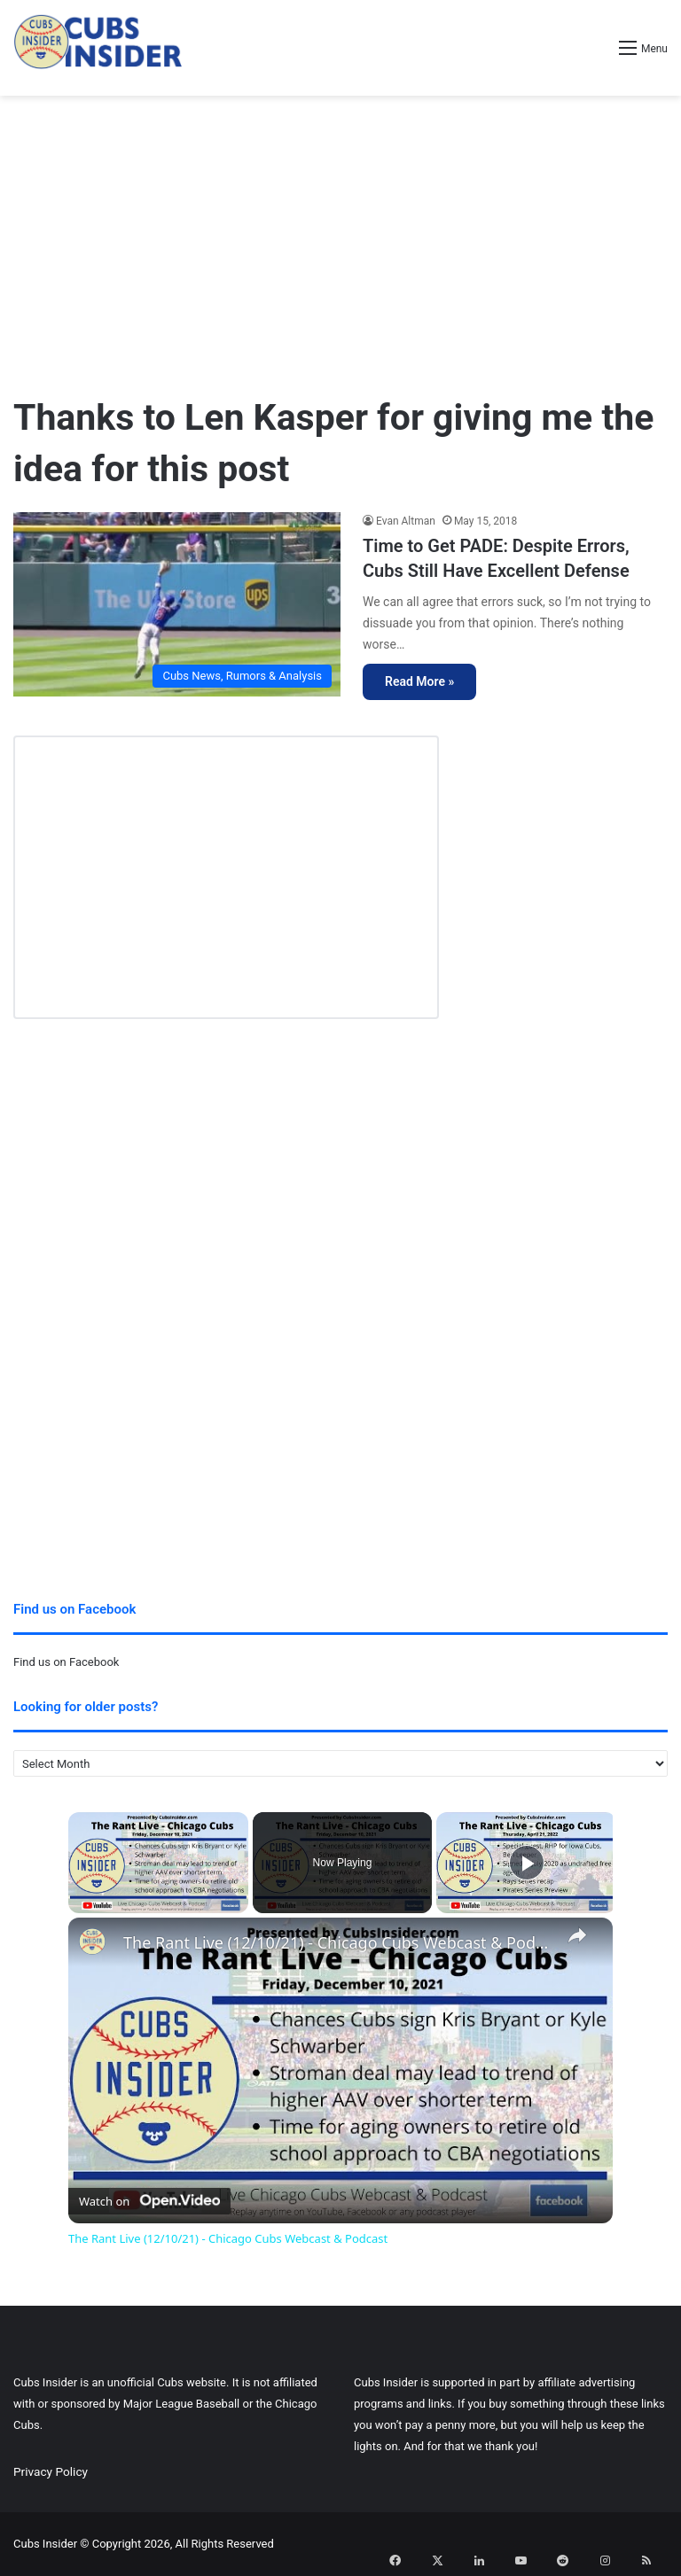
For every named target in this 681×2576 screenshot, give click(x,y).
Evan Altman (405, 521)
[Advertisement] (340, 237)
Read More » (419, 681)
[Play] (526, 1862)
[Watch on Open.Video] (149, 2197)
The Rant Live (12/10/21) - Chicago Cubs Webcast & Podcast (337, 1943)
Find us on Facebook (66, 1662)
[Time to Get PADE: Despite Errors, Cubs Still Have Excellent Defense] (176, 604)
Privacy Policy (50, 2471)
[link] (96, 1946)
